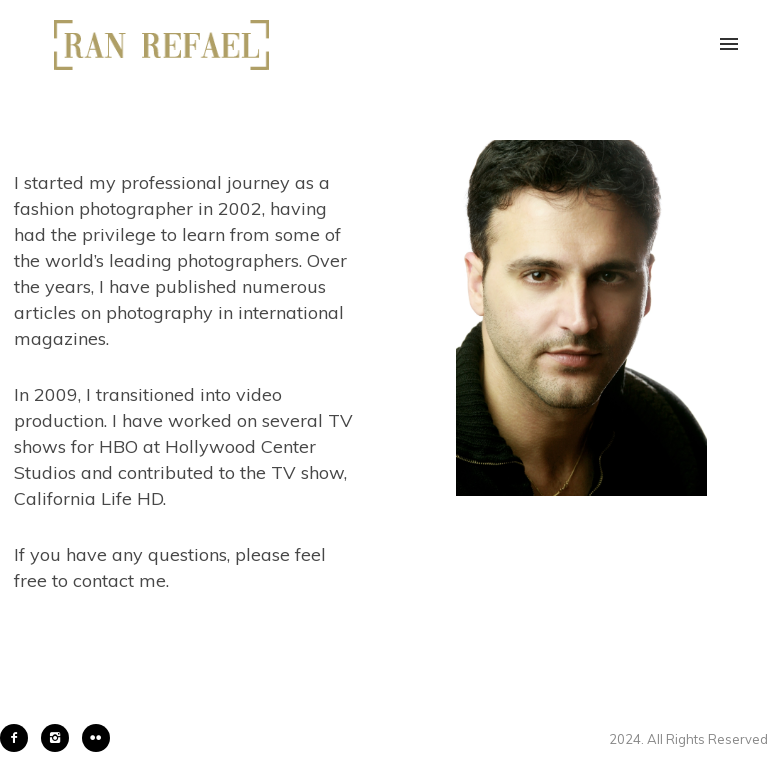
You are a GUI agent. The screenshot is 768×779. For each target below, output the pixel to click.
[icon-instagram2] (60, 738)
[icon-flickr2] (96, 738)
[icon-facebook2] (19, 738)
